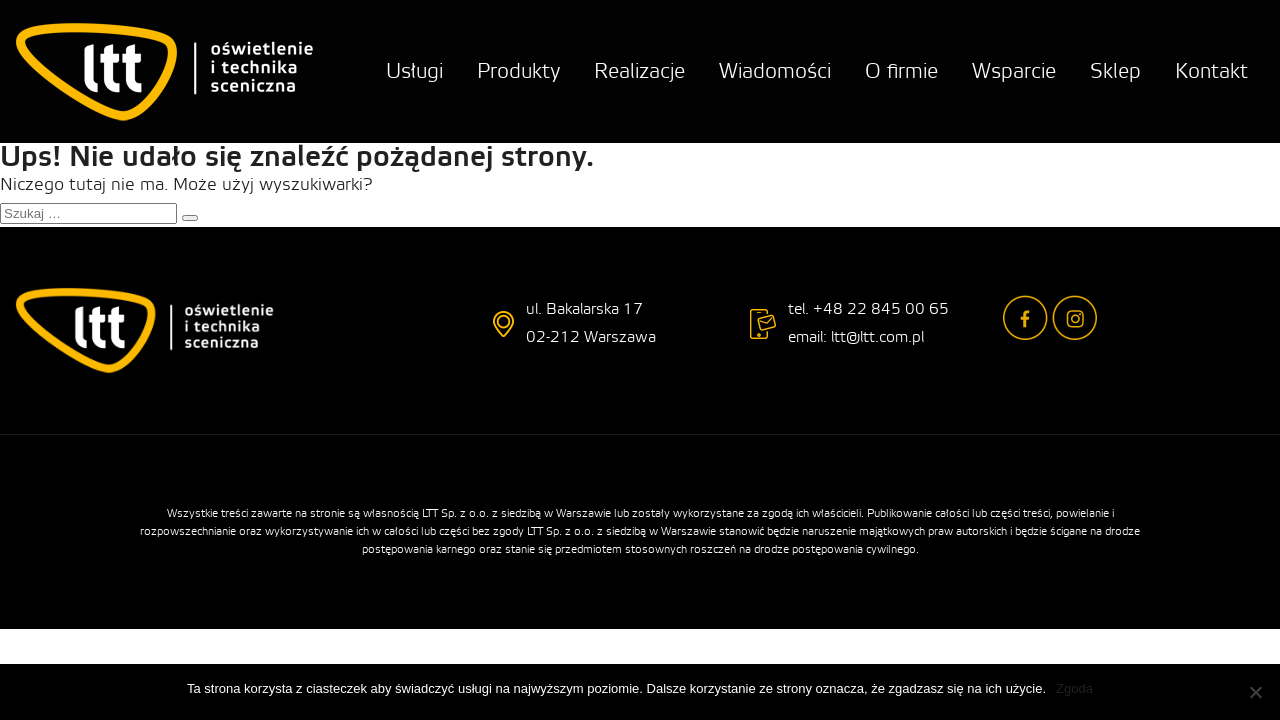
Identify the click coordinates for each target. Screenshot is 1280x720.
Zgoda (1074, 688)
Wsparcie (1014, 71)
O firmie (901, 71)
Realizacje (639, 71)
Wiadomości (775, 71)
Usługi (414, 71)
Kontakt (1211, 71)
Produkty (518, 71)
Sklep (1115, 71)
